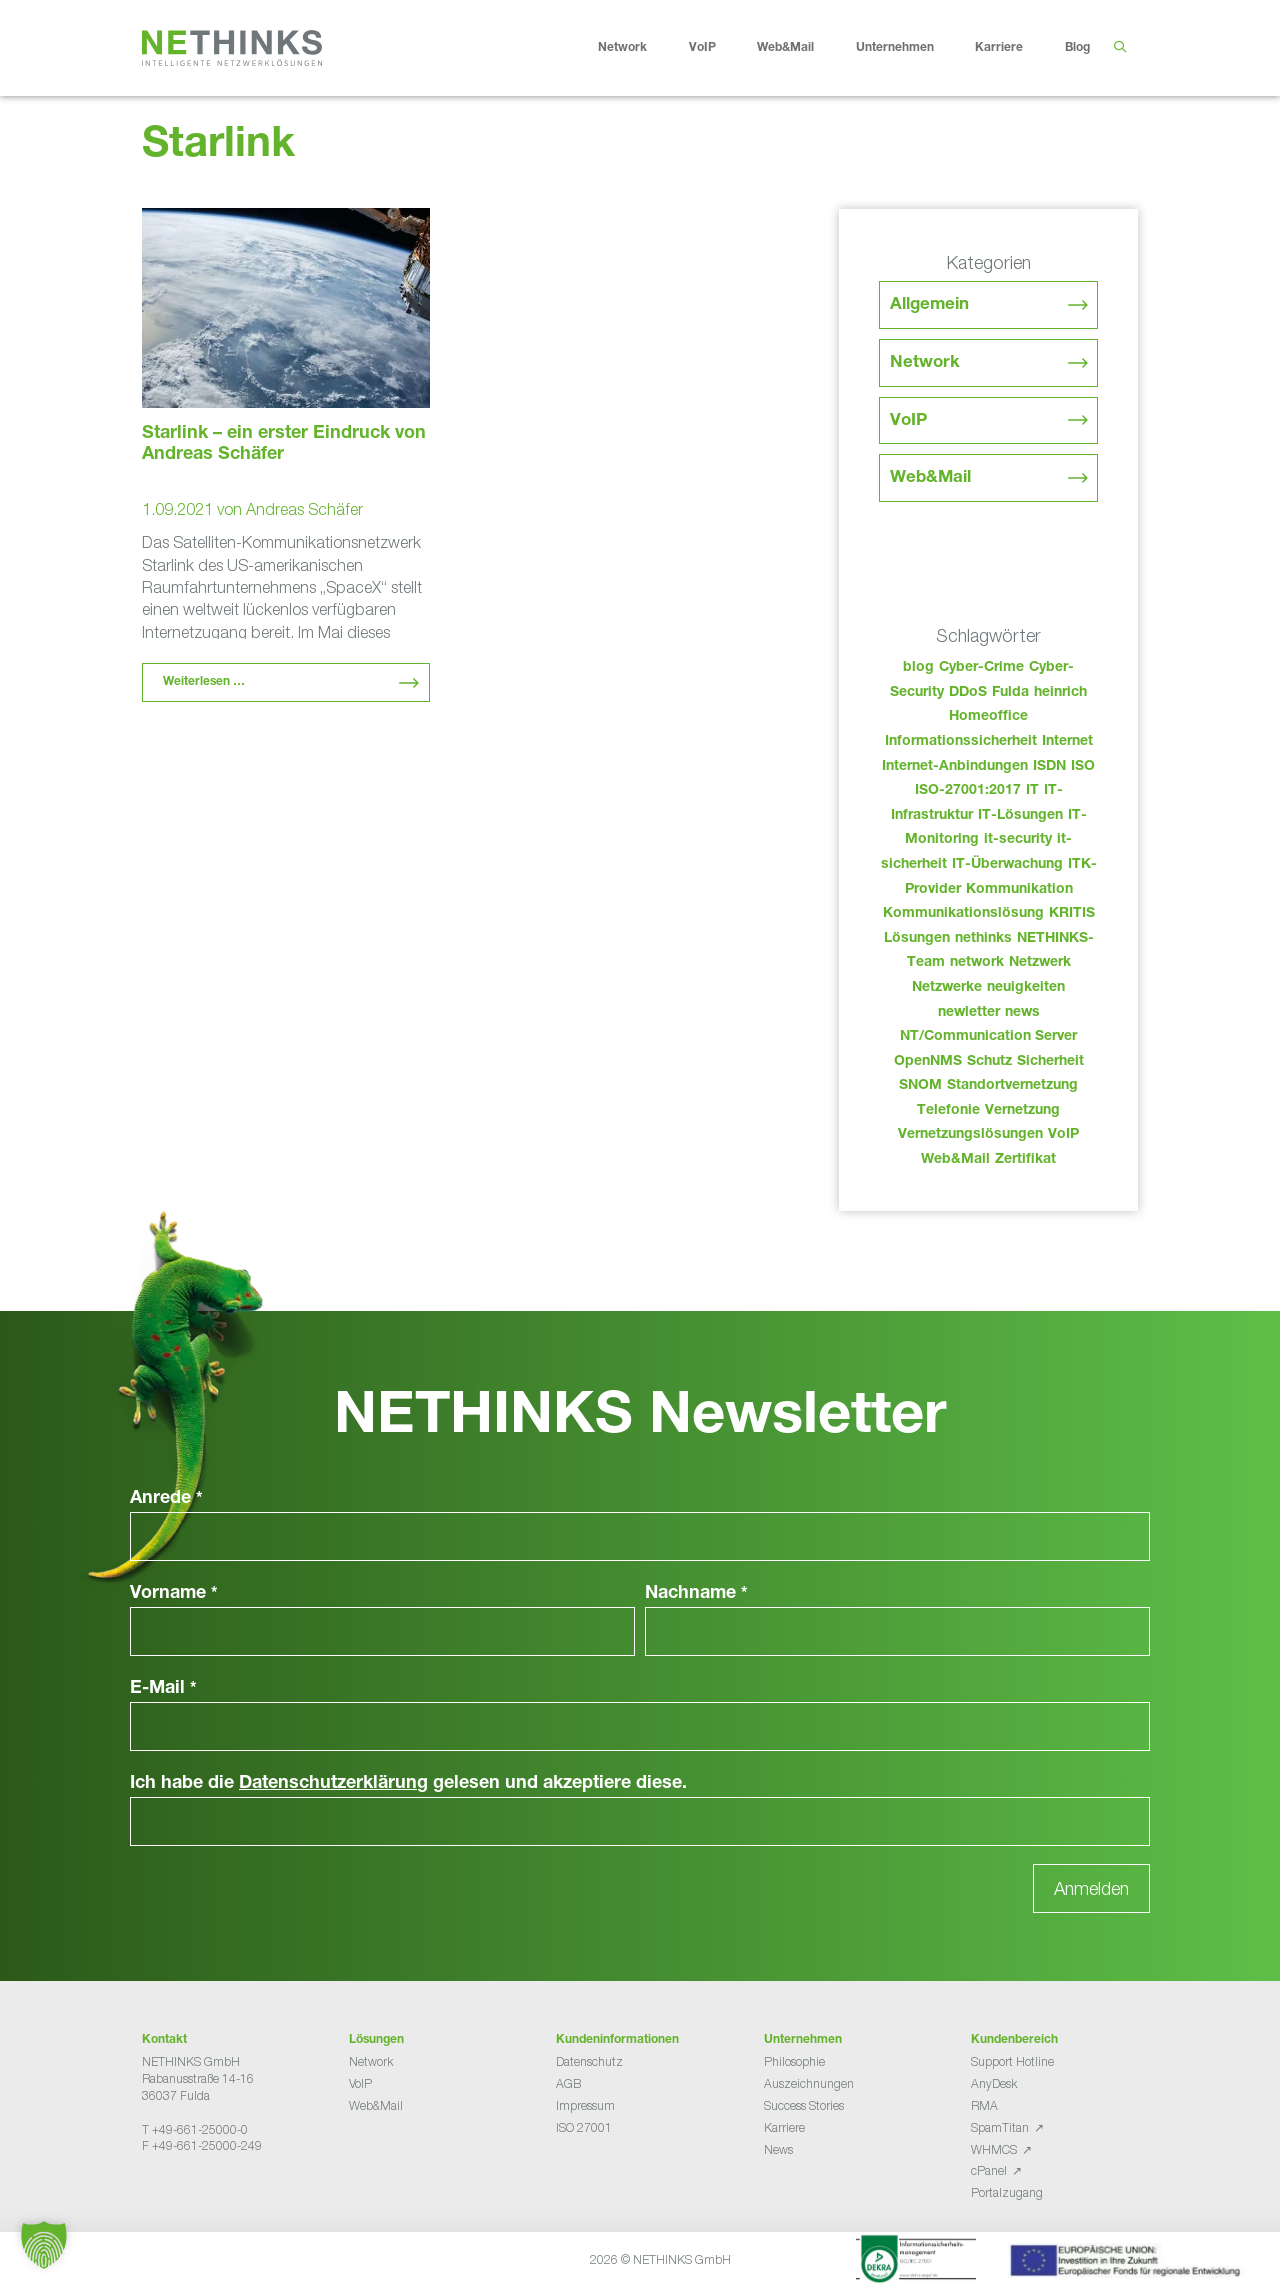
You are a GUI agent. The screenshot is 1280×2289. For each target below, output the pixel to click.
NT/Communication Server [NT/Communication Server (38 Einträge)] (988, 1037)
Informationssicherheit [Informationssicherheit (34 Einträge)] (961, 742)
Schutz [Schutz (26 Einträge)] (989, 1062)
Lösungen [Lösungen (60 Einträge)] (917, 939)
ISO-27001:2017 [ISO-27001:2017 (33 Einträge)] (968, 791)
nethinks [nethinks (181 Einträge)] (983, 939)
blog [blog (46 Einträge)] (918, 668)
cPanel (989, 2170)
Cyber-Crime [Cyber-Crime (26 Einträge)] (981, 668)
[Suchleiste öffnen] (1119, 48)
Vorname (174, 1594)
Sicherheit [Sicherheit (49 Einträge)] (1050, 1062)
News (778, 2149)
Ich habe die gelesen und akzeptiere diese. (408, 1784)
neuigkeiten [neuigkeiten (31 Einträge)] (1026, 988)
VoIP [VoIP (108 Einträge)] (1063, 1135)
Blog (1077, 48)
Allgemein (929, 305)
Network (638, 48)
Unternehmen (910, 48)
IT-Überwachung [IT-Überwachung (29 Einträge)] (1007, 865)
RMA (984, 2105)
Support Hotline (1012, 2061)
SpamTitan (1000, 2127)
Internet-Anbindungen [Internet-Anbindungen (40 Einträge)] (955, 767)
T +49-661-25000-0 (195, 2129)
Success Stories (804, 2105)
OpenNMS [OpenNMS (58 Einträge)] (928, 1062)
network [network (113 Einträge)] (977, 963)
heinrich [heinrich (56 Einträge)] (1060, 693)
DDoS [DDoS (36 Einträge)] (968, 693)
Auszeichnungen (809, 2083)
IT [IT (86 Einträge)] (1032, 791)
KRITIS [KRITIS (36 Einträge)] (1072, 914)
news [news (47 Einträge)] (1022, 1013)
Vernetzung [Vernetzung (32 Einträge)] (1022, 1111)
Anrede (166, 1499)
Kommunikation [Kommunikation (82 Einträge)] (1019, 890)
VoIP (718, 48)
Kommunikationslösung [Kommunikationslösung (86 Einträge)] (963, 914)
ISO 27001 (584, 2127)
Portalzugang (1007, 2192)
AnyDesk (994, 2083)
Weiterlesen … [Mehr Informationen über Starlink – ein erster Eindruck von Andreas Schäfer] (204, 682)
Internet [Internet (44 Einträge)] (1067, 742)
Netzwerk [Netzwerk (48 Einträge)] (1040, 963)
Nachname (696, 1594)
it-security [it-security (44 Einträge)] (1018, 840)
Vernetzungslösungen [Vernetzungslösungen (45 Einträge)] (970, 1135)
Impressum (585, 2105)
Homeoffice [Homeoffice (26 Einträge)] (988, 717)
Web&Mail (801, 48)
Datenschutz (589, 2061)
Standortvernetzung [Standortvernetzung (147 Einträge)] (1012, 1086)
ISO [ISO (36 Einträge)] (1083, 767)
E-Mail (163, 1689)
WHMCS (994, 2149)
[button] (44, 2245)
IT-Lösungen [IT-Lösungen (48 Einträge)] (1020, 816)
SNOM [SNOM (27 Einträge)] (920, 1086)
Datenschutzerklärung (333, 1784)
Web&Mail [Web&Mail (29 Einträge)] (955, 1160)
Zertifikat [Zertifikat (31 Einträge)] (1025, 1160)
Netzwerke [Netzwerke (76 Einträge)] (947, 988)
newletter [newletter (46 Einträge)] (969, 1013)
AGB (568, 2083)
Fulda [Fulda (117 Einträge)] (1010, 693)
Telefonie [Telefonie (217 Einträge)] (948, 1111)
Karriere (1014, 48)
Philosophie (794, 2061)
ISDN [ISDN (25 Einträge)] (1049, 767)
